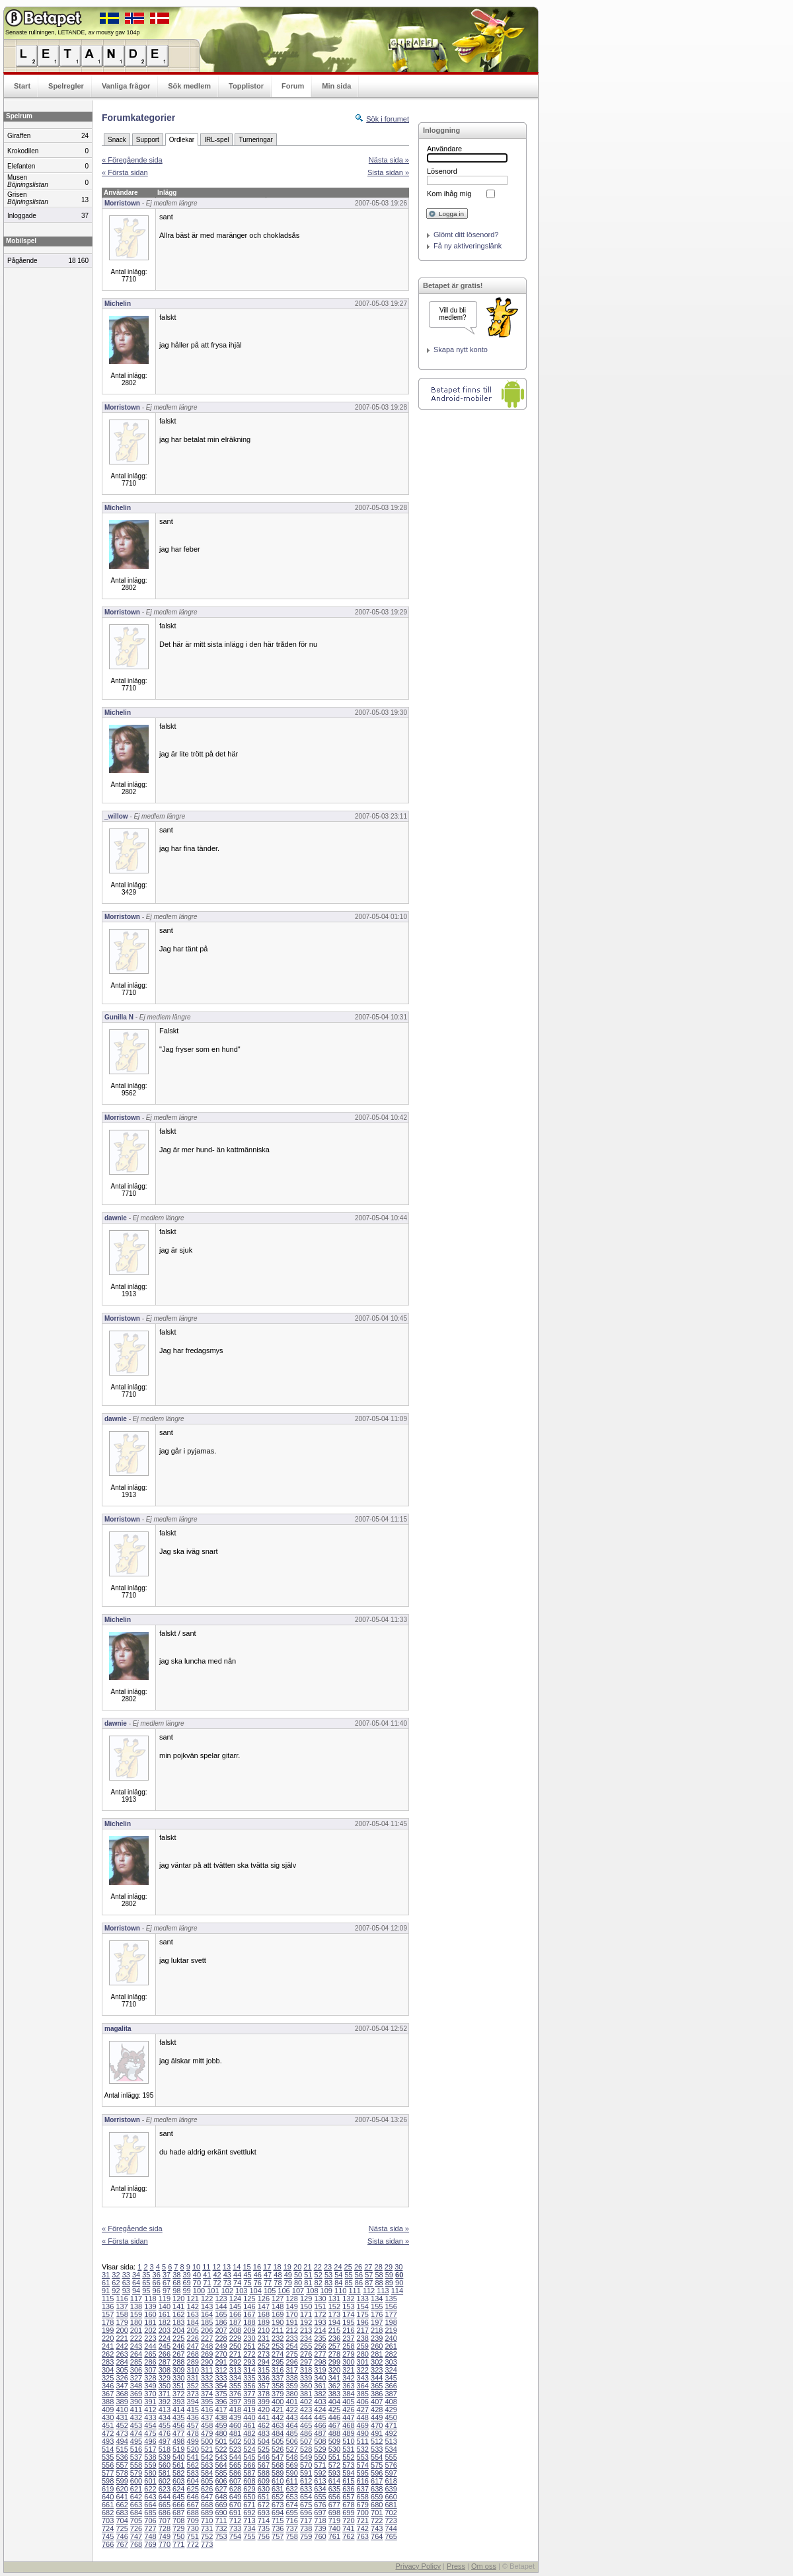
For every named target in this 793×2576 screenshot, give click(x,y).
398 (249, 2402)
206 (207, 2330)
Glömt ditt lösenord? (466, 235)
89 (389, 2283)
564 (221, 2465)
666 (178, 2505)
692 (249, 2513)
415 (193, 2409)
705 (136, 2520)
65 (146, 2283)
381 (306, 2394)
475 (150, 2433)
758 (291, 2536)
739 (320, 2528)
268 (193, 2354)
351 (178, 2386)
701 (377, 2513)
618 (391, 2481)
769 (150, 2544)
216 (348, 2330)
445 (320, 2417)
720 (348, 2520)
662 (122, 2505)
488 (334, 2433)
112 (369, 2291)
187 (235, 2322)
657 (348, 2497)
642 (136, 2497)
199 (108, 2330)
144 (221, 2306)
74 (237, 2283)
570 (306, 2465)
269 (207, 2354)
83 (328, 2283)
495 (136, 2441)
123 (221, 2298)
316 (277, 2370)
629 (249, 2489)
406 (363, 2402)
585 (221, 2473)
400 (277, 2402)
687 (178, 2513)
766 (108, 2544)
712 (235, 2520)
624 (178, 2489)
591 (306, 2473)
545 (249, 2457)
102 (227, 2291)
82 (318, 2283)
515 (122, 2449)
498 (178, 2441)
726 (136, 2528)
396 (221, 2402)
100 (199, 2291)
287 (164, 2362)
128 (291, 2298)
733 (235, 2528)
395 (207, 2402)
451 (108, 2425)
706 (150, 2520)
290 (207, 2362)
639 (391, 2489)
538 (150, 2457)
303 (391, 2362)
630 (264, 2489)
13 (227, 2267)
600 (136, 2481)
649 (235, 2497)
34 (136, 2275)
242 (122, 2346)
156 (391, 2306)
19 (287, 2267)
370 (150, 2394)
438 (221, 2417)
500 (207, 2441)
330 (178, 2378)
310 (193, 2370)
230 (249, 2338)
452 (122, 2425)
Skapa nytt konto (461, 349)
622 (150, 2489)
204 (178, 2330)
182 (164, 2322)
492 (391, 2433)
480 (221, 2433)
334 (235, 2378)
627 (221, 2489)
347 (122, 2386)
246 (178, 2346)
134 (377, 2298)
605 (207, 2481)
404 (334, 2402)
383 (334, 2394)
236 (334, 2338)
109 (326, 2291)
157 (108, 2314)
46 (258, 2275)
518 (164, 2449)
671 (249, 2505)
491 (377, 2433)
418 (235, 2409)
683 (122, 2513)
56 (359, 2275)
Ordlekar (181, 139)
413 (164, 2409)
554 (377, 2457)
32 (116, 2275)
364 (363, 2386)
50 (298, 2275)
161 (164, 2314)
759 (306, 2536)
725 (122, 2528)
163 (193, 2314)
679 (363, 2505)
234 (306, 2338)
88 (379, 2283)
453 (136, 2425)
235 (320, 2338)
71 (207, 2283)
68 (176, 2283)
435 (178, 2417)
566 (249, 2465)
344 (377, 2378)
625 (193, 2489)
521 (207, 2449)
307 (150, 2370)
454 (150, 2425)
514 (108, 2449)
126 (264, 2298)
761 (334, 2536)
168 (264, 2314)
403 (320, 2402)
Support (147, 139)
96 (157, 2291)
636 (348, 2489)
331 (193, 2378)
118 (150, 2298)
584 (207, 2473)
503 (249, 2441)
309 (178, 2370)
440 (249, 2417)
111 (354, 2291)
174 (348, 2314)
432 (136, 2417)
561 (178, 2465)
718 (320, 2520)
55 (349, 2275)
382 (320, 2394)
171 (306, 2314)
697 (320, 2513)
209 (249, 2330)
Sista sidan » (388, 172)
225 (178, 2338)
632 (291, 2489)
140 (164, 2306)
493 (108, 2441)
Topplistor (246, 86)
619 (108, 2489)
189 (264, 2322)
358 (277, 2386)
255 (306, 2346)
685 (150, 2513)
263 (122, 2354)
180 (136, 2322)
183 (178, 2322)
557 (122, 2465)
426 (348, 2409)
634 (320, 2489)
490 (363, 2433)
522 (221, 2449)
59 (389, 2275)
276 (306, 2354)
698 (334, 2513)
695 (291, 2513)
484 (277, 2433)
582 (178, 2473)
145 (235, 2306)
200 (122, 2330)
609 (264, 2481)
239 (377, 2338)
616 (363, 2481)
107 (298, 2291)
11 (206, 2267)
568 (277, 2465)
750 (178, 2536)
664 (150, 2505)
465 (306, 2425)
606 (221, 2481)
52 (318, 2275)
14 (237, 2267)
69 (187, 2283)
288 (178, 2362)
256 (320, 2346)
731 (207, 2528)
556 (108, 2465)
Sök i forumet (387, 119)
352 (193, 2386)
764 (377, 2536)
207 (221, 2330)
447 (348, 2417)
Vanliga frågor (126, 86)
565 (235, 2465)
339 (306, 2378)
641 (122, 2497)
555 (391, 2457)
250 (235, 2346)
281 (377, 2354)
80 (298, 2283)
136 (108, 2306)
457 (193, 2425)
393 (178, 2402)
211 (277, 2330)
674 (291, 2505)
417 (221, 2409)
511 (363, 2441)
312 (221, 2370)
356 (249, 2386)
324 (391, 2370)
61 (106, 2283)
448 (363, 2417)
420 (264, 2409)
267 (178, 2354)
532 (363, 2449)
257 (334, 2346)
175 (363, 2314)
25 (348, 2267)
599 (122, 2481)
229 (235, 2338)
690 (221, 2513)
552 (348, 2457)
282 (391, 2354)
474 (136, 2433)
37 (166, 2275)
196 (363, 2322)
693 (264, 2513)
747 (136, 2536)
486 (306, 2433)
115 (108, 2298)
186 (221, 2322)
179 (122, 2322)
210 (264, 2330)
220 (108, 2338)
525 (264, 2449)
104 (256, 2291)
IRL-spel (216, 139)
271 (235, 2354)
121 (193, 2298)
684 (136, 2513)
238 (363, 2338)
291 (221, 2362)
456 (178, 2425)
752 (207, 2536)
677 (334, 2505)
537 (136, 2457)
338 (291, 2378)
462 (264, 2425)
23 (328, 2267)
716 (291, 2520)
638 (377, 2489)
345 (391, 2378)
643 (150, 2497)
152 (334, 2306)
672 (264, 2505)
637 (363, 2489)
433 (150, 2417)
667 (193, 2505)
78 (278, 2283)
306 (136, 2370)
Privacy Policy (417, 2566)
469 (363, 2425)
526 (277, 2449)
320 (334, 2370)
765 (391, 2536)
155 (377, 2306)
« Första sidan (125, 172)
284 (122, 2362)
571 (320, 2465)
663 (136, 2505)
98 (176, 2291)
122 (207, 2298)
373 (193, 2394)
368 (122, 2394)
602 (164, 2481)
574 (363, 2465)
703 (108, 2520)
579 (136, 2473)
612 (306, 2481)
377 (249, 2394)
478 (193, 2433)
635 (334, 2489)
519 (178, 2449)
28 (379, 2267)
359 (291, 2386)
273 (264, 2354)
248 (207, 2346)
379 (277, 2394)
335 (249, 2378)
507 (306, 2441)
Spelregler (66, 86)
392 (164, 2402)
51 (308, 2275)
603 (178, 2481)
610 (277, 2481)
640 (108, 2497)
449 (377, 2417)
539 (164, 2457)
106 (283, 2291)
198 (391, 2322)
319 (320, 2370)
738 (306, 2528)
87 (369, 2283)
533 (377, 2449)
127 (277, 2298)
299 (334, 2362)
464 (291, 2425)
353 (207, 2386)
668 (207, 2505)
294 (264, 2362)
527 (291, 2449)
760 (320, 2536)
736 (277, 2528)
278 (334, 2354)
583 (193, 2473)
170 (291, 2314)
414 (178, 2409)
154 (363, 2306)
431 (122, 2417)
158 (122, 2314)
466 (320, 2425)
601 (150, 2481)
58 (379, 2275)
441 (264, 2417)
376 (235, 2394)
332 (207, 2378)
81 (308, 2283)
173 (334, 2314)
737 (291, 2528)
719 (334, 2520)
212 (291, 2330)
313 (235, 2370)
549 (306, 2457)
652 (277, 2497)
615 (348, 2481)
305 (122, 2370)
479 (207, 2433)
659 (377, 2497)
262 (108, 2354)
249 (221, 2346)
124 (235, 2298)
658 (363, 2497)
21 (307, 2267)
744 (391, 2528)
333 (221, 2378)
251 (249, 2346)
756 (264, 2536)
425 (334, 2409)
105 (270, 2291)
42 (217, 2275)
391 (150, 2402)
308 (164, 2370)
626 (207, 2489)
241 (108, 2346)
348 (136, 2386)
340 (320, 2378)
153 (348, 2306)
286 (150, 2362)
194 (334, 2322)
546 (264, 2457)
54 (338, 2275)
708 (178, 2520)
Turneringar (255, 139)
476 (164, 2433)
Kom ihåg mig (449, 194)
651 (264, 2497)
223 (150, 2338)
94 (136, 2291)
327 (136, 2378)
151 (320, 2306)
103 (241, 2291)
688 (193, 2513)
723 (391, 2520)
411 (136, 2409)
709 (193, 2520)
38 (176, 2275)
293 (249, 2362)
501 (221, 2441)
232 (277, 2338)
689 (207, 2513)
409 (108, 2409)
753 (221, 2536)
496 (150, 2441)
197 (377, 2322)
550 (320, 2457)
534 (391, 2449)
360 (306, 2386)
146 (249, 2306)
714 (264, 2520)
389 (122, 2402)
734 (249, 2528)
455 (164, 2425)
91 (106, 2291)
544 (235, 2457)
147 (264, 2306)
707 (164, 2520)
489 (348, 2433)
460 (235, 2425)
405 (348, 2402)
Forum (293, 86)
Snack (117, 139)
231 (264, 2338)
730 (193, 2528)
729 (178, 2528)
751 (193, 2536)
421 (277, 2409)
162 (178, 2314)
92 (116, 2291)
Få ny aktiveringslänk (468, 246)
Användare (444, 149)
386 (377, 2394)
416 (207, 2409)
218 (377, 2330)
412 (150, 2409)
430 (108, 2417)
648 (221, 2497)
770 (164, 2544)
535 (108, 2457)
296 (291, 2362)
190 (277, 2322)
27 (368, 2267)
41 (207, 2275)
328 (150, 2378)
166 (235, 2314)
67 (166, 2283)
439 (235, 2417)
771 (178, 2544)
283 (108, 2362)
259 (363, 2346)
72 (217, 2283)
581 (164, 2473)
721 (363, 2520)
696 (306, 2513)
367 (108, 2394)
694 (277, 2513)
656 (334, 2497)
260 (377, 2346)
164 (207, 2314)
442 (277, 2417)
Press (456, 2566)
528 (306, 2449)
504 (264, 2441)
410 (122, 2409)
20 (297, 2267)
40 (197, 2275)
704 (122, 2520)
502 (235, 2441)
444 (306, 2417)
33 (126, 2275)
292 (235, 2362)
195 (348, 2322)
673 (277, 2505)
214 (320, 2330)
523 (235, 2449)
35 (146, 2275)
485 (291, 2433)
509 (334, 2441)
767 (122, 2544)
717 (306, 2520)
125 (249, 2298)
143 (207, 2306)
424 (320, 2409)
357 (264, 2386)
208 (235, 2330)
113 (383, 2291)
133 (363, 2298)
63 (126, 2283)
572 (334, 2465)
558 (136, 2465)
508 (320, 2441)
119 (164, 2298)
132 (348, 2298)
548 (291, 2457)
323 (377, 2370)
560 (164, 2465)
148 (277, 2306)
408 (391, 2402)
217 (363, 2330)
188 (249, 2322)
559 (150, 2465)
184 (193, 2322)
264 (136, 2354)
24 (338, 2267)
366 (391, 2386)
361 (320, 2386)
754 (235, 2536)
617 (377, 2481)
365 (377, 2386)
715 (277, 2520)
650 (249, 2497)
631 (277, 2489)
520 (193, 2449)
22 (318, 2267)
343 (363, 2378)
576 (391, 2465)
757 (277, 2536)
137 (122, 2306)
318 (306, 2370)
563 (207, 2465)
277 (320, 2354)
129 (306, 2298)
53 (328, 2275)
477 (178, 2433)
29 (389, 2267)
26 (358, 2267)
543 (221, 2457)
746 (122, 2536)
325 (108, 2378)
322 (363, 2370)
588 (264, 2473)
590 (291, 2473)
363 (348, 2386)
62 (116, 2283)
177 (391, 2314)
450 (391, 2417)
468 (348, 2425)
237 (348, 2338)
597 (391, 2473)
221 (122, 2338)
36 (157, 2275)
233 (291, 2338)
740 (334, 2528)
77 (268, 2283)
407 (377, 2402)
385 (363, 2394)
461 (249, 2425)
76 (258, 2283)
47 (268, 2275)
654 (306, 2497)
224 (164, 2338)
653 (291, 2497)
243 (136, 2346)
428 (377, 2409)
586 (235, 2473)
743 (377, 2528)
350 (164, 2386)
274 (277, 2354)
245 (164, 2346)
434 (164, 2417)
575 (377, 2465)
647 (207, 2497)
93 (126, 2291)
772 (193, 2544)
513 (391, 2441)
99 (187, 2291)
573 (348, 2465)
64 (136, 2283)
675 (306, 2505)
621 (136, 2489)
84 (338, 2283)
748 (150, 2536)
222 (136, 2338)
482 (249, 2433)
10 (196, 2267)
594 (348, 2473)
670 (235, 2505)
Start (22, 86)
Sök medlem (189, 86)
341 (334, 2378)
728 (164, 2528)
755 (249, 2536)
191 (291, 2322)
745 (108, 2536)
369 (136, 2394)
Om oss (483, 2566)
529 (320, 2449)
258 (348, 2346)
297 (306, 2362)
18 (277, 2267)
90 (399, 2283)
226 (193, 2338)
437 (207, 2417)
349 (150, 2386)
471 (391, 2425)
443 (291, 2417)
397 (235, 2402)
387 (391, 2394)
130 (320, 2298)
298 (320, 2362)
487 (320, 2433)
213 (306, 2330)
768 (136, 2544)
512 (377, 2441)
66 (157, 2283)
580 (150, 2473)
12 (217, 2267)
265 (150, 2354)
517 (150, 2449)
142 (193, 2306)
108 (312, 2291)
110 (340, 2291)
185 (207, 2322)
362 (334, 2386)
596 (377, 2473)
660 (391, 2497)
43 (227, 2275)
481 (235, 2433)
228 (221, 2338)
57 (369, 2275)
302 (377, 2362)
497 (164, 2441)
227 (207, 2338)
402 (306, 2402)
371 (164, 2394)
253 (277, 2346)
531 (348, 2449)
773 (207, 2544)
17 (267, 2267)
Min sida (336, 86)
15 (246, 2267)
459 (221, 2425)
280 (363, 2354)
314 (249, 2370)
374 (207, 2394)
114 (397, 2291)
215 (334, 2330)
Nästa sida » (389, 160)
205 (193, 2330)
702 (391, 2513)
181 (150, 2322)
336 (264, 2378)
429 (391, 2409)
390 (136, 2402)
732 (221, 2528)
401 (291, 2402)
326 (122, 2378)
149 (291, 2306)
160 (150, 2314)
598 (108, 2481)
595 (363, 2473)
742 (363, 2528)
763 (363, 2536)
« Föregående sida (132, 160)
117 (136, 2298)
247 (193, 2346)
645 (178, 2497)
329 (164, 2378)
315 (264, 2370)
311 (207, 2370)
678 (348, 2505)
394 (193, 2402)
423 (306, 2409)
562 (193, 2465)
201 (136, 2330)
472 (108, 2433)
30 (398, 2267)
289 (193, 2362)
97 (166, 2291)
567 (264, 2465)
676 (320, 2505)
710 (207, 2520)
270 (221, 2354)
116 (122, 2298)
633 (306, 2489)
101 (213, 2291)
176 (377, 2314)
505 (277, 2441)
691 (235, 2513)
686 (164, 2513)
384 (348, 2394)
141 (178, 2306)
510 (348, 2441)
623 (164, 2489)
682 (108, 2513)
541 (193, 2457)
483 (264, 2433)
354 (221, 2386)
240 (391, 2338)
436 (193, 2417)
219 (391, 2330)
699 (348, 2513)
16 (257, 2267)
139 (150, 2306)
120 (178, 2298)
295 (277, 2362)
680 (377, 2505)
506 (291, 2441)
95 (146, 2291)
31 (106, 2275)
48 (278, 2275)
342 (348, 2378)
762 (348, 2536)
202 (150, 2330)
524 (249, 2449)
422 (291, 2409)
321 (348, 2370)
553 (363, 2457)
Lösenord (442, 171)
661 (108, 2505)
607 (235, 2481)
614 (334, 2481)
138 (136, 2306)
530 (334, 2449)
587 (249, 2473)
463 (277, 2425)
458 (207, 2425)
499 (193, 2441)
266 (164, 2354)
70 (197, 2283)
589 (277, 2473)
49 (288, 2275)
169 (277, 2314)
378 (264, 2394)
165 (221, 2314)
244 (150, 2346)
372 (178, 2394)
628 (235, 2489)
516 (136, 2449)
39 (187, 2275)
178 (108, 2322)
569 (291, 2465)
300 (348, 2362)
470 (377, 2425)
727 (150, 2528)
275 (291, 2354)
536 (122, 2457)
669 (221, 2505)
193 (320, 2322)
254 (291, 2346)
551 (334, 2457)
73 (227, 2283)
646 (193, 2497)
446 (334, 2417)
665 (164, 2505)
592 (320, 2473)
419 (249, 2409)
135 (391, 2298)
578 (122, 2473)
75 (247, 2283)
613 (320, 2481)
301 (363, 2362)
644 (164, 2497)
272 (249, 2354)
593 (334, 2473)
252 (264, 2346)
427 (363, 2409)
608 (249, 2481)
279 (348, 2354)
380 (291, 2394)
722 (377, 2520)
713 (249, 2520)
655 (320, 2497)
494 (122, 2441)
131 (334, 2298)
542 (207, 2457)
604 (193, 2481)
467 (334, 2425)
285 (136, 2362)
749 (164, 2536)
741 (348, 2528)
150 (306, 2306)
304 (108, 2370)
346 (108, 2386)
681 (391, 2505)
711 (221, 2520)
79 (288, 2283)
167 (249, 2314)
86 (359, 2283)
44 (237, 2275)
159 (136, 2314)
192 (306, 2322)
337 (277, 2378)
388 (108, 2402)
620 (122, 2489)
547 (277, 2457)
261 (391, 2346)
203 (164, 2330)
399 (264, 2402)
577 (108, 2473)
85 (349, 2283)
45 (247, 2275)
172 (320, 2314)
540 (178, 2457)
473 (122, 2433)
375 (221, 2394)
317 (291, 2370)
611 (291, 2481)
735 (264, 2528)
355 (235, 2386)
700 (363, 2513)
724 (108, 2528)
